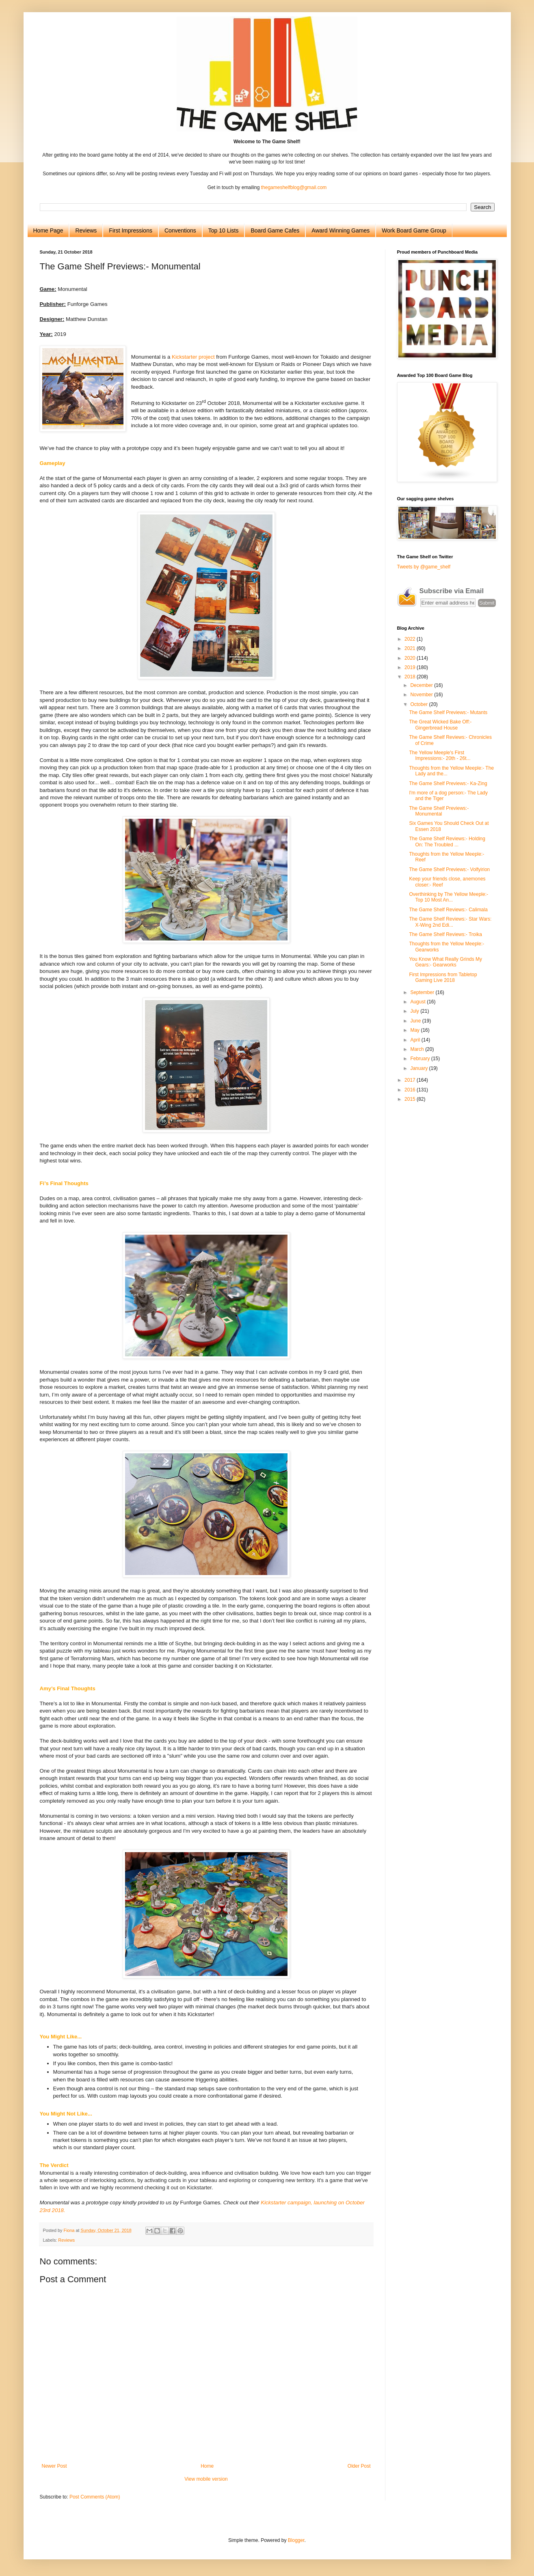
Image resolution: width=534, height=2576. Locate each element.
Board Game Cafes (275, 230)
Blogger (296, 2540)
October (419, 704)
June (416, 1021)
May (415, 1030)
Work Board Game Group (414, 230)
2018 (410, 677)
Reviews (86, 230)
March (417, 1049)
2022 (410, 639)
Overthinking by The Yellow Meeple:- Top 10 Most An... (448, 897)
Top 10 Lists (223, 230)
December (422, 685)
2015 (410, 1099)
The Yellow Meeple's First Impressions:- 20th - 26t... (439, 755)
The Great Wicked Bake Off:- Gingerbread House (440, 724)
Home (207, 2466)
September (422, 992)
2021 (410, 648)
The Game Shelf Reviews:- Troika (445, 934)
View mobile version (206, 2479)
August (418, 1002)
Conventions (180, 230)
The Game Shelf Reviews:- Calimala (448, 909)
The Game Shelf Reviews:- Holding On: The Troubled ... (447, 841)
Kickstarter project (193, 357)
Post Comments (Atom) (94, 2497)
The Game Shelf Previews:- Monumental (439, 811)
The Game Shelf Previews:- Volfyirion (449, 869)
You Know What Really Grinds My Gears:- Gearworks (445, 962)
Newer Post (54, 2466)
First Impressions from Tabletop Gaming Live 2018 (443, 977)
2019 (410, 667)
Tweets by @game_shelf (424, 567)
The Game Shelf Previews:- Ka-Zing (448, 783)
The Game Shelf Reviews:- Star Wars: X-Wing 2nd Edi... (450, 922)
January (419, 1068)
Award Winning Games (340, 230)
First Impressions (130, 230)
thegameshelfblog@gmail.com (294, 187)
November (422, 694)
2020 (410, 658)
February (420, 1058)
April (415, 1040)
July (415, 1011)
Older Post (359, 2466)
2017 (410, 1080)
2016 (410, 1090)
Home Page (48, 230)
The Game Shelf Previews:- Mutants (448, 712)
